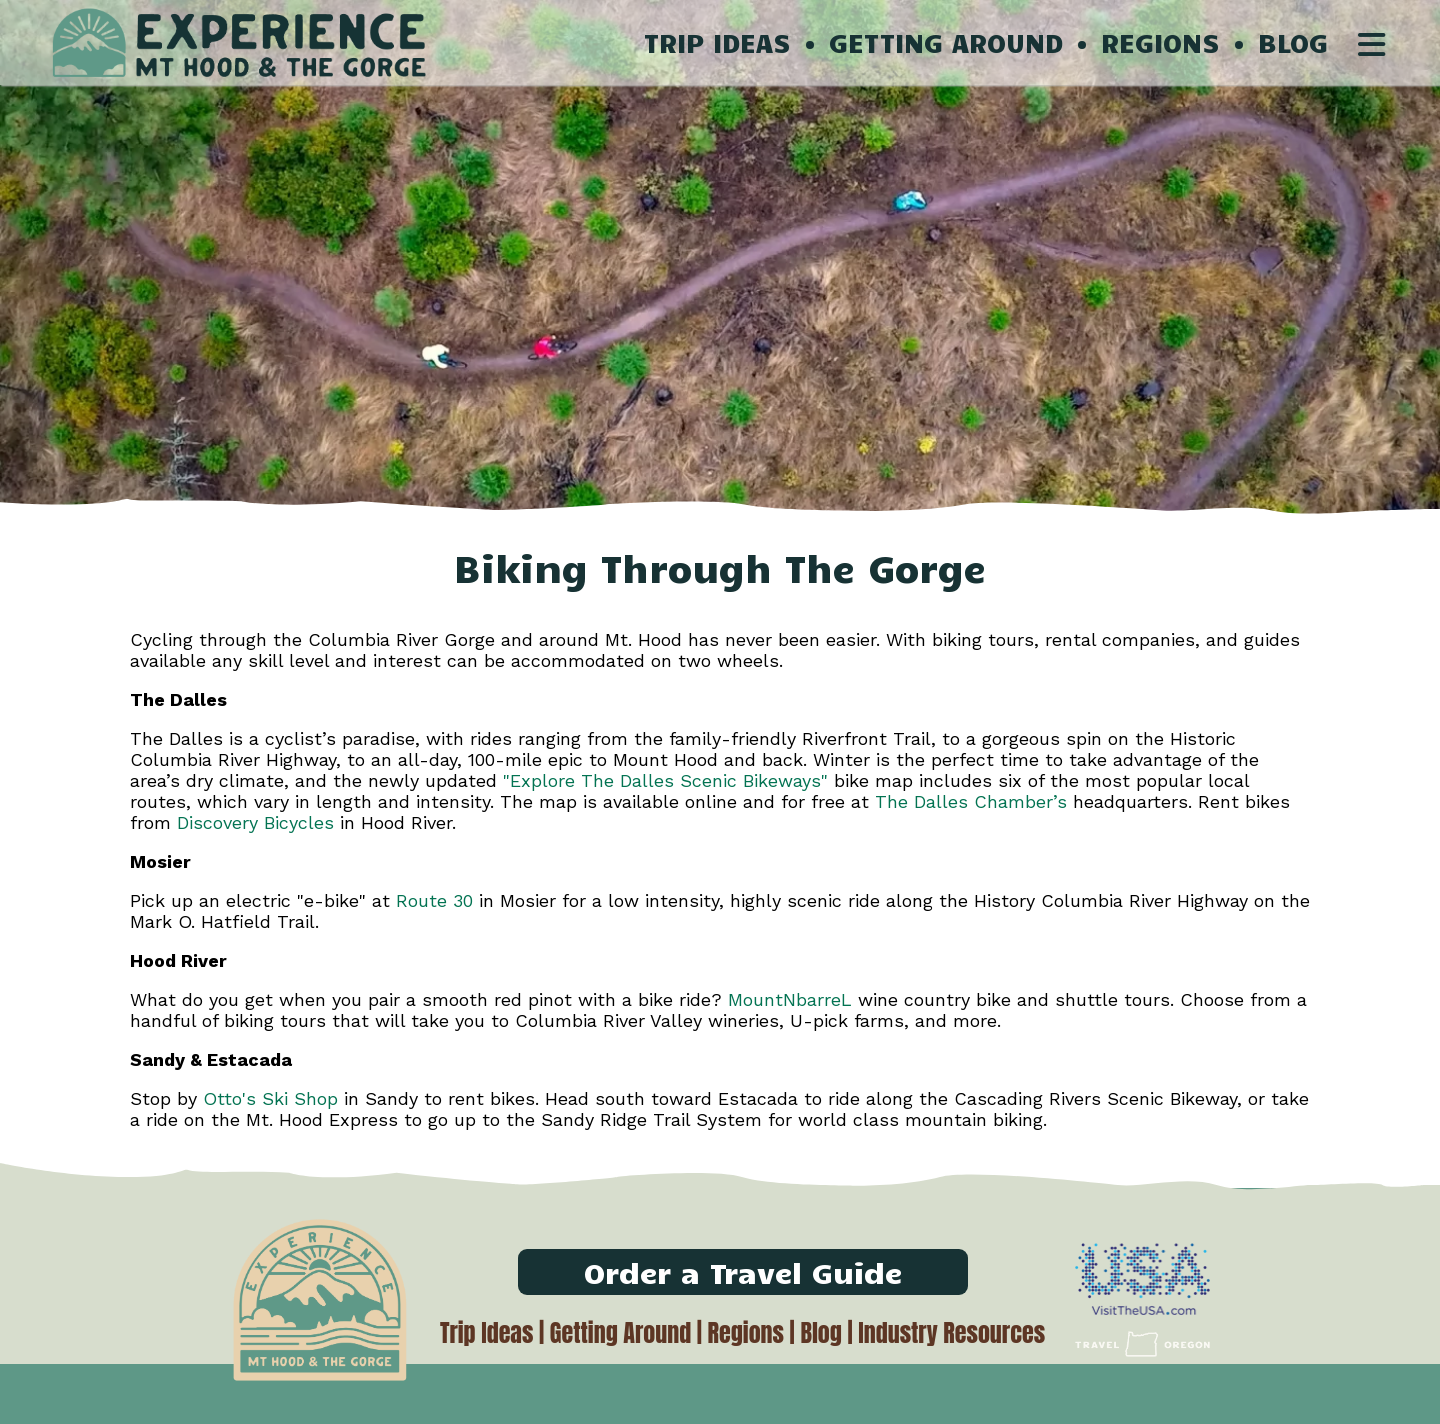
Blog (820, 1333)
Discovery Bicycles (255, 822)
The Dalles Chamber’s (971, 801)
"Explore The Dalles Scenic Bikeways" (665, 780)
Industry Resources (951, 1333)
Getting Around (620, 1333)
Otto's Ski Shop (273, 1098)
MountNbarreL (790, 999)
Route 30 (431, 900)
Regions (746, 1333)
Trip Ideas (486, 1333)
